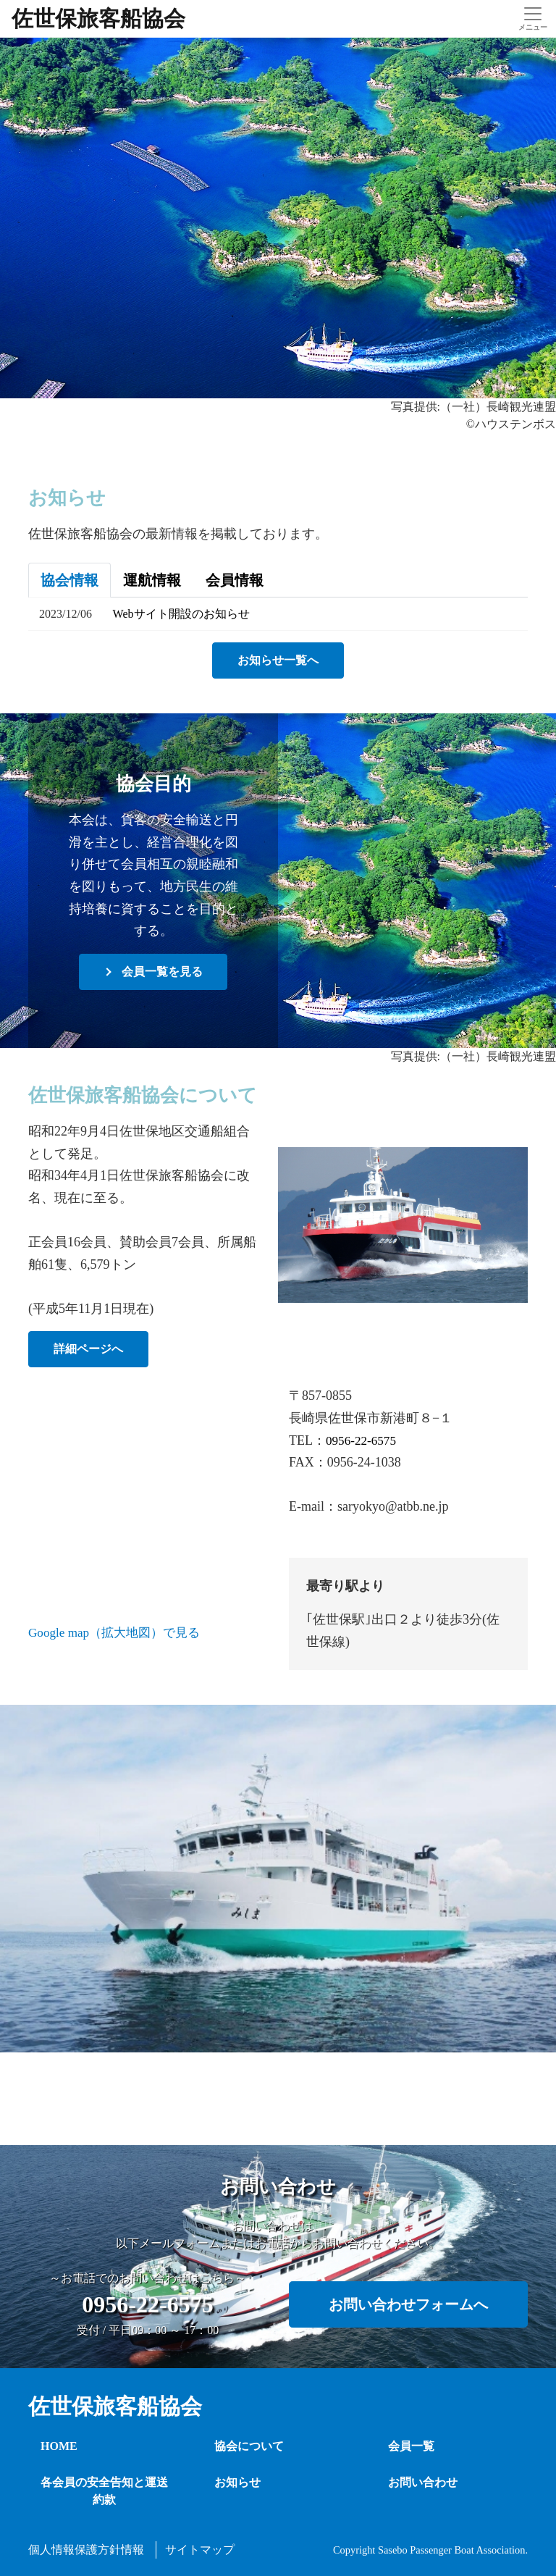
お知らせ (237, 2482)
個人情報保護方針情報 (86, 2549)
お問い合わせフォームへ (408, 2304)
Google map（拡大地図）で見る (118, 1632)
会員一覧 (411, 2446)
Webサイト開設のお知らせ (181, 614)
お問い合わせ (423, 2482)
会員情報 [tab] (235, 580)
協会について (249, 2446)
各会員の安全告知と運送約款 (104, 2491)
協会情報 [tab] (69, 580)
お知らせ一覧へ (278, 660)
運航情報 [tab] (152, 580)
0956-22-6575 (363, 1440)
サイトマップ (200, 2549)
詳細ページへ (98, 1349)
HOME (59, 2446)
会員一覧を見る (162, 971)
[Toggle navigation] (532, 19)
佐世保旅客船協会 (98, 18)
